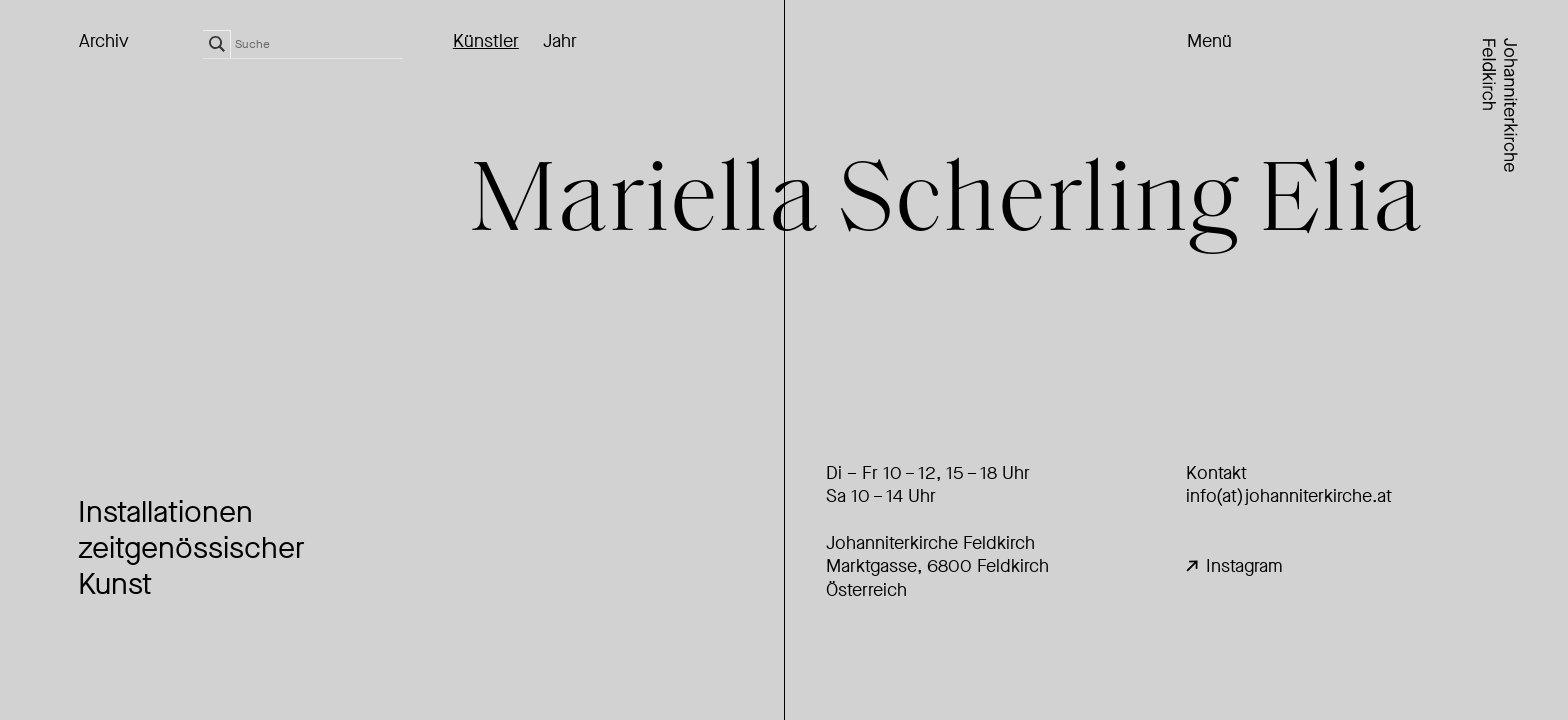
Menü (1209, 41)
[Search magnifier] (217, 44)
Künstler (486, 41)
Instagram (1234, 566)
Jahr (560, 41)
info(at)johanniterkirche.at (1289, 496)
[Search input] (319, 44)
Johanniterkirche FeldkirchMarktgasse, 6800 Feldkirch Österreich (937, 566)
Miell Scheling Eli (946, 205)
